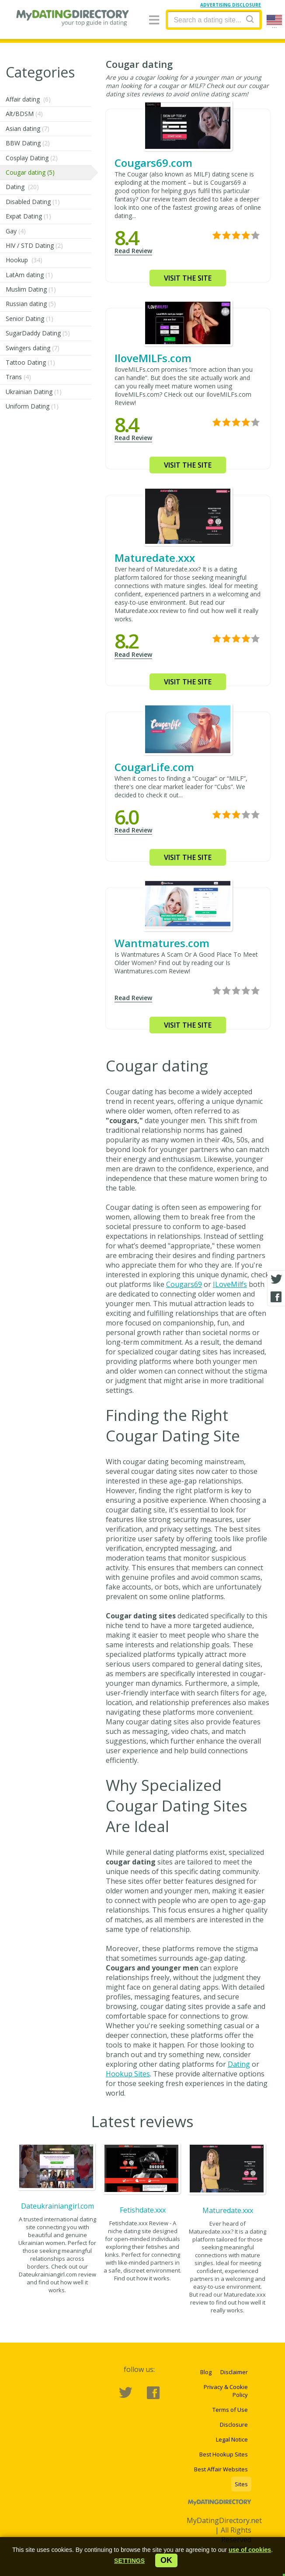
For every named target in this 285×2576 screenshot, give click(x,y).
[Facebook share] (276, 1297)
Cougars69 (184, 1284)
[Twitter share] (276, 1279)
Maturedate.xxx (155, 557)
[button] (129, 2560)
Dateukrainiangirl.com (57, 2206)
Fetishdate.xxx (143, 2210)
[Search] (250, 19)
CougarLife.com (154, 767)
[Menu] (154, 20)
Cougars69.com (153, 162)
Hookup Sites (128, 2074)
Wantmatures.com (162, 943)
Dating (239, 2064)
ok (166, 2560)
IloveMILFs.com (153, 358)
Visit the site (188, 278)
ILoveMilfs (230, 1284)
